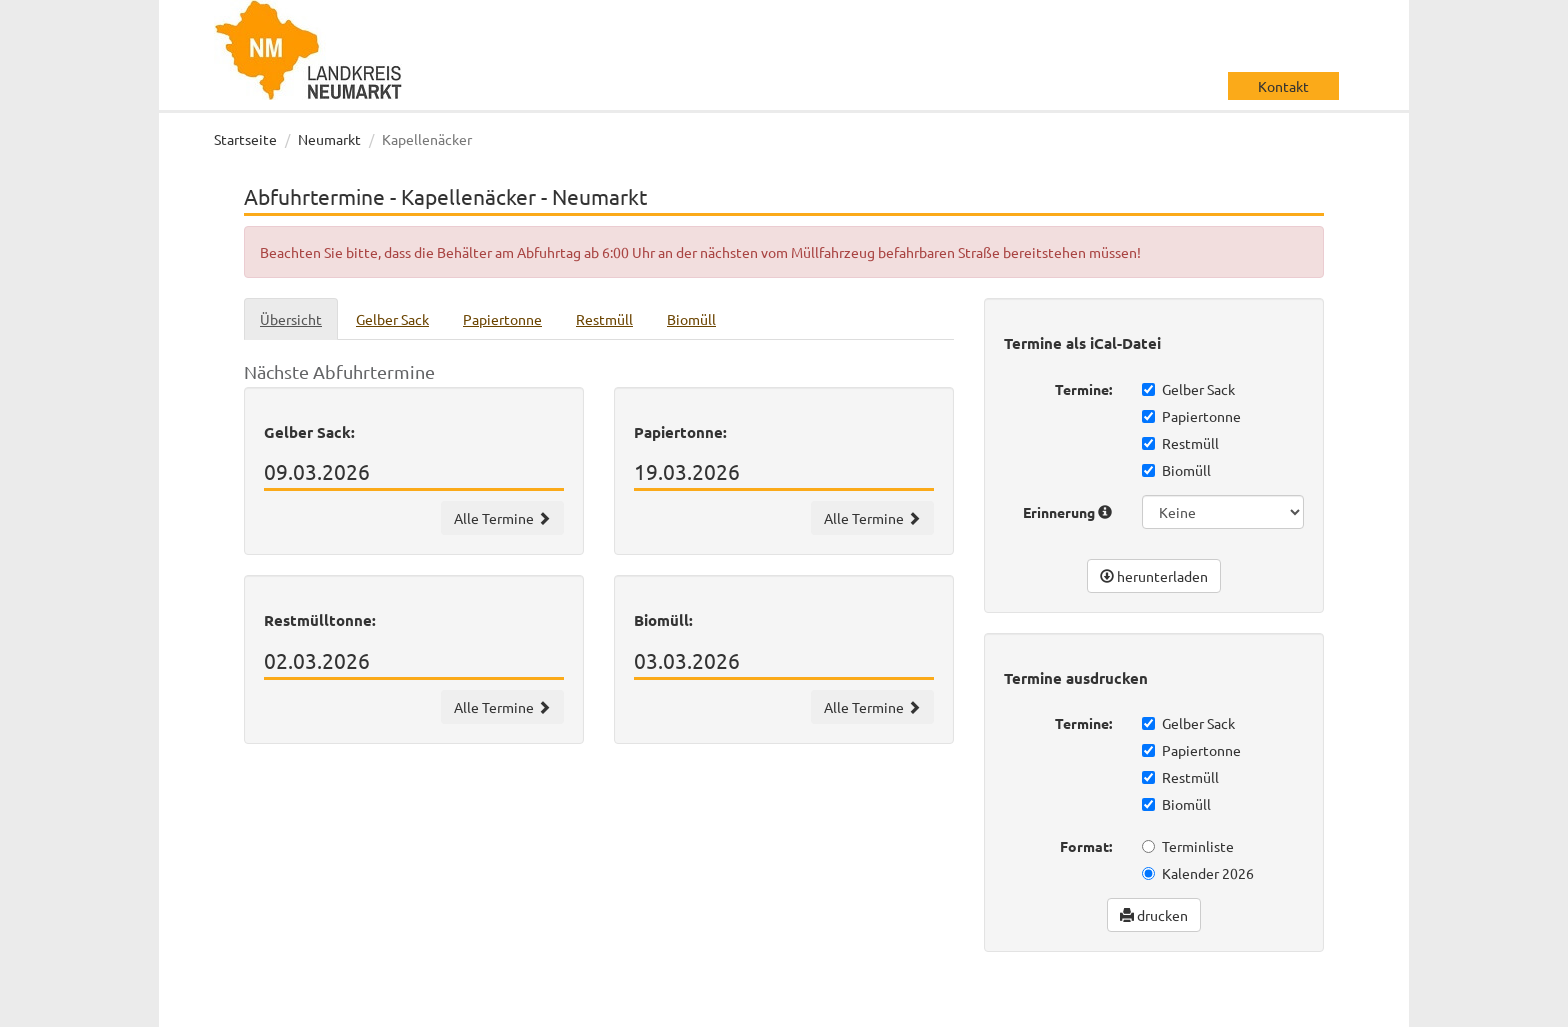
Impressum (1299, 1007)
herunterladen (1154, 576)
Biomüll (1176, 470)
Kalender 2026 (1198, 873)
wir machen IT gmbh (852, 1007)
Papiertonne (1191, 416)
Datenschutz (1203, 1007)
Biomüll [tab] (691, 319)
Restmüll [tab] (604, 319)
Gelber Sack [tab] (392, 319)
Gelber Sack (1188, 389)
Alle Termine (502, 518)
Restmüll (1180, 443)
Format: (1086, 846)
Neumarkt (329, 139)
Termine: (1083, 389)
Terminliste (1188, 846)
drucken (1154, 915)
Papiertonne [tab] (502, 319)
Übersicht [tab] (291, 319)
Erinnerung (1067, 512)
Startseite (245, 139)
